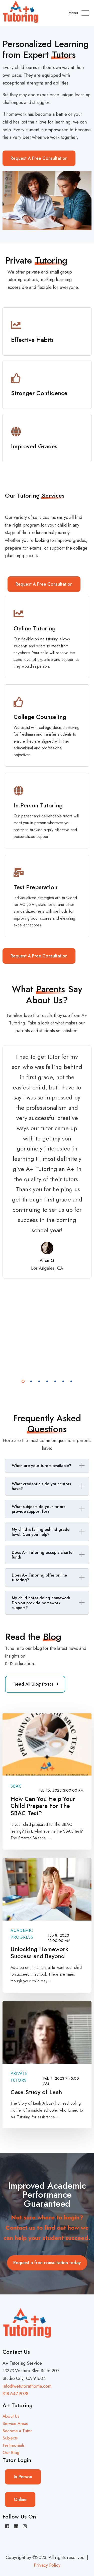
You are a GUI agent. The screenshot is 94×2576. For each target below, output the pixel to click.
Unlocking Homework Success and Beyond (39, 1953)
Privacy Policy (47, 2565)
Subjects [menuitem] (10, 2438)
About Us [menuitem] (11, 2416)
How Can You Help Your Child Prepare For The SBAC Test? (43, 1806)
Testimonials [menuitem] (14, 2445)
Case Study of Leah (36, 2092)
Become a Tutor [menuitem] (17, 2431)
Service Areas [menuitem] (15, 2423)
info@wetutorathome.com (27, 2386)
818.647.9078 (15, 2393)
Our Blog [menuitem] (11, 2452)
